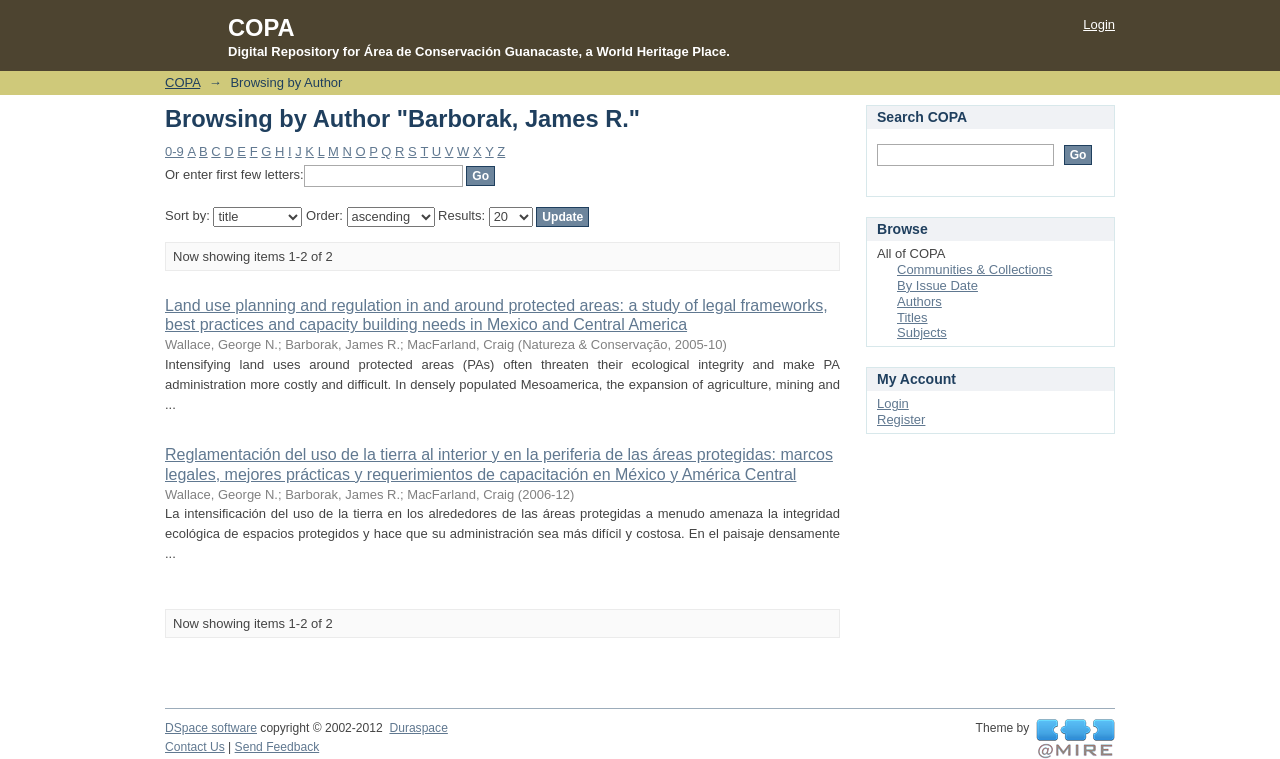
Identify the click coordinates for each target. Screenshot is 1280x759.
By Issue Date (937, 285)
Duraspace (418, 728)
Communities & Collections (974, 269)
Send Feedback (277, 747)
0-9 (174, 151)
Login (1099, 24)
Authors (919, 301)
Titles (912, 317)
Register (901, 419)
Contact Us (195, 747)
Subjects (922, 332)
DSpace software (211, 728)
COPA (182, 82)
